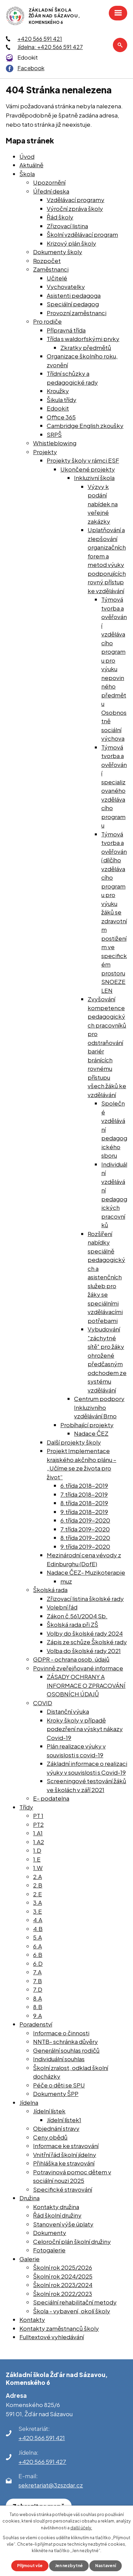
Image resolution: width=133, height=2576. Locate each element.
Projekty (45, 452)
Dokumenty (49, 2232)
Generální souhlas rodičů (66, 2050)
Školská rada (50, 1589)
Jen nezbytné (69, 2565)
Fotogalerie (49, 2250)
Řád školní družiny (57, 2215)
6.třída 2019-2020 (85, 1520)
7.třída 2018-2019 (84, 1494)
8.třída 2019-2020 (85, 1537)
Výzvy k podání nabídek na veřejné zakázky (103, 504)
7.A (37, 1972)
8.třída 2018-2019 (84, 1503)
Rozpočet (47, 260)
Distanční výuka (68, 1711)
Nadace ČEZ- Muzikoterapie (86, 1572)
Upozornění (49, 182)
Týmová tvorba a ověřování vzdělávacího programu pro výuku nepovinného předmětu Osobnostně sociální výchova (114, 669)
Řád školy (60, 217)
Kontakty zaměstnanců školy (59, 2328)
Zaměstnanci (51, 269)
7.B (37, 1981)
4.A (37, 1920)
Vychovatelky (66, 286)
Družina (29, 2198)
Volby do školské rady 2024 (85, 1633)
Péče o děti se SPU (59, 2085)
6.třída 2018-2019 (84, 1485)
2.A (37, 1876)
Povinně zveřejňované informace (78, 1668)
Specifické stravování (62, 2189)
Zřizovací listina (67, 226)
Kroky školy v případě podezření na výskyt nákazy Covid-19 (85, 1728)
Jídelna (28, 2102)
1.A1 (38, 1833)
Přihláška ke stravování (63, 2163)
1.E (37, 1859)
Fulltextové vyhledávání (51, 2337)
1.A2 (38, 1842)
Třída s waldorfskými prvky (83, 338)
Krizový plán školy (71, 243)
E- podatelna (51, 1798)
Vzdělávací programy (75, 199)
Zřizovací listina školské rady (85, 1598)
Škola (27, 174)
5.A (37, 1937)
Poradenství (35, 2024)
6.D (38, 1963)
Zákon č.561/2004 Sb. (77, 1616)
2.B (37, 1885)
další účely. (81, 2527)
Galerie (29, 2259)
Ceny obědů (50, 2137)
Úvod (26, 156)
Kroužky (58, 391)
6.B (37, 1954)
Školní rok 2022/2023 (62, 2293)
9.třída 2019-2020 (85, 1546)
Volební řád (62, 1607)
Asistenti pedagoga (74, 295)
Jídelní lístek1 (64, 2120)
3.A (37, 1902)
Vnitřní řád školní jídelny (64, 2154)
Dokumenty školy (57, 252)
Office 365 (61, 417)
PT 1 (38, 1815)
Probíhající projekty (87, 1425)
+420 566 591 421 (39, 38)
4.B (38, 1928)
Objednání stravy (56, 2128)
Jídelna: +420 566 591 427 (50, 46)
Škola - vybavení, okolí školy (71, 2311)
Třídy (26, 1807)
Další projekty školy (74, 1442)
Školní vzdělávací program (82, 234)
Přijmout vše (30, 2565)
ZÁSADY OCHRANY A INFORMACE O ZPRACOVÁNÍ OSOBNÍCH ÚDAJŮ (86, 1685)
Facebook (30, 68)
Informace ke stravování (66, 2145)
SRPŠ (54, 434)
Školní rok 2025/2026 (62, 2267)
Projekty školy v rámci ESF (83, 460)
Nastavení (105, 2565)
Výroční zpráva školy (75, 208)
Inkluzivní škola (94, 477)
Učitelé (57, 278)
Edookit (27, 57)
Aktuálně (31, 165)
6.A (37, 1946)
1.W (38, 1867)
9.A (37, 2015)
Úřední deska (51, 191)
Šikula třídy (61, 399)
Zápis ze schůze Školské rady (87, 1642)
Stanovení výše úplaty (63, 2224)
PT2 (38, 1824)
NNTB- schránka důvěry (65, 2041)
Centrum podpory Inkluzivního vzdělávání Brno (99, 1407)
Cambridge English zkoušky (85, 425)
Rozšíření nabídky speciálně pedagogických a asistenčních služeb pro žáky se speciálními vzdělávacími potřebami (106, 1277)
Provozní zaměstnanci (76, 313)
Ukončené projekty (87, 469)
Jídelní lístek (49, 2111)
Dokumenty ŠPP (55, 2093)
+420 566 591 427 (42, 2461)
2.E (37, 1894)
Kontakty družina (56, 2206)
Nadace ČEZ (91, 1433)
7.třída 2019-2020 (85, 1529)
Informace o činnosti (61, 2033)
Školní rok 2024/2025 (62, 2276)
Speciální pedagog (73, 304)
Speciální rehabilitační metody (75, 2302)
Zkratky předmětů (85, 347)
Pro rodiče (47, 321)
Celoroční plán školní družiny (72, 2241)
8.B (37, 2006)
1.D (37, 1850)
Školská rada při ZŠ (72, 1624)
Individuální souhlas (59, 2059)
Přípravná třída (66, 330)
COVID (42, 1703)
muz (66, 1581)
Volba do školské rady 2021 (84, 1650)
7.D (37, 1989)
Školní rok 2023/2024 (62, 2284)
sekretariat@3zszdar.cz (50, 2485)
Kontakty (32, 2319)
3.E (37, 1911)
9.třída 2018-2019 (84, 1511)
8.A (37, 1998)
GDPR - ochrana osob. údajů (71, 1659)
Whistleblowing (54, 443)
